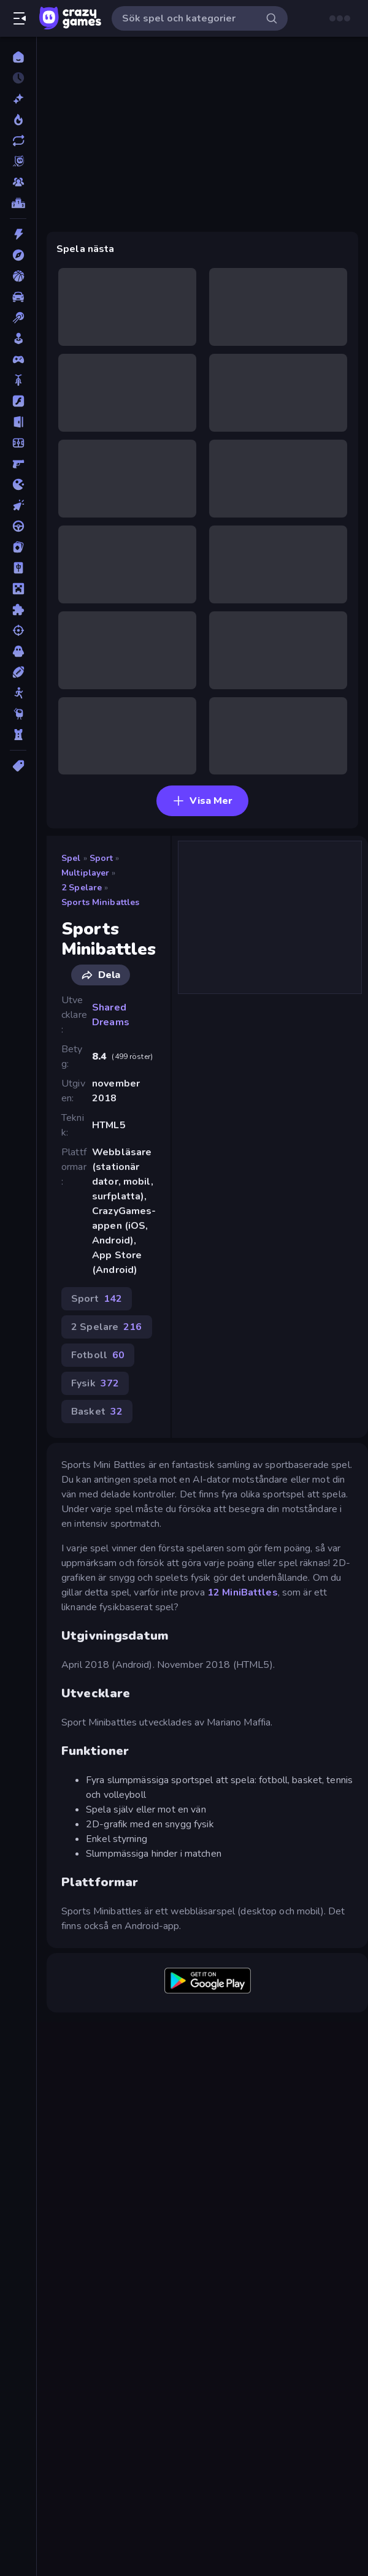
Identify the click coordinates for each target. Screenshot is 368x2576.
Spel (71, 858)
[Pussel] (18, 609)
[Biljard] (18, 317)
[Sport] (18, 672)
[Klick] (18, 505)
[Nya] (18, 98)
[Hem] (18, 57)
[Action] (18, 234)
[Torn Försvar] (18, 734)
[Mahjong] (18, 567)
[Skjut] (18, 630)
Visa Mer (202, 801)
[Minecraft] (18, 588)
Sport (101, 858)
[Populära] (18, 119)
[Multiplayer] (18, 182)
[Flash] (18, 401)
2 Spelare (81, 887)
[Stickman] (18, 692)
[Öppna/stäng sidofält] (19, 18)
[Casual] (18, 338)
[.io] (18, 484)
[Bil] (18, 296)
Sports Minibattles (100, 902)
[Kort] (18, 547)
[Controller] (18, 359)
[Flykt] (18, 421)
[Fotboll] (18, 442)
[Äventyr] (18, 255)
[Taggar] (18, 765)
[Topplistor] (18, 203)
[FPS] (18, 463)
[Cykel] (18, 380)
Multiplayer (85, 873)
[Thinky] (18, 713)
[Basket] (18, 276)
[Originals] (18, 161)
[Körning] (18, 526)
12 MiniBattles (242, 1592)
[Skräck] (18, 651)
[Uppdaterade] (18, 140)
